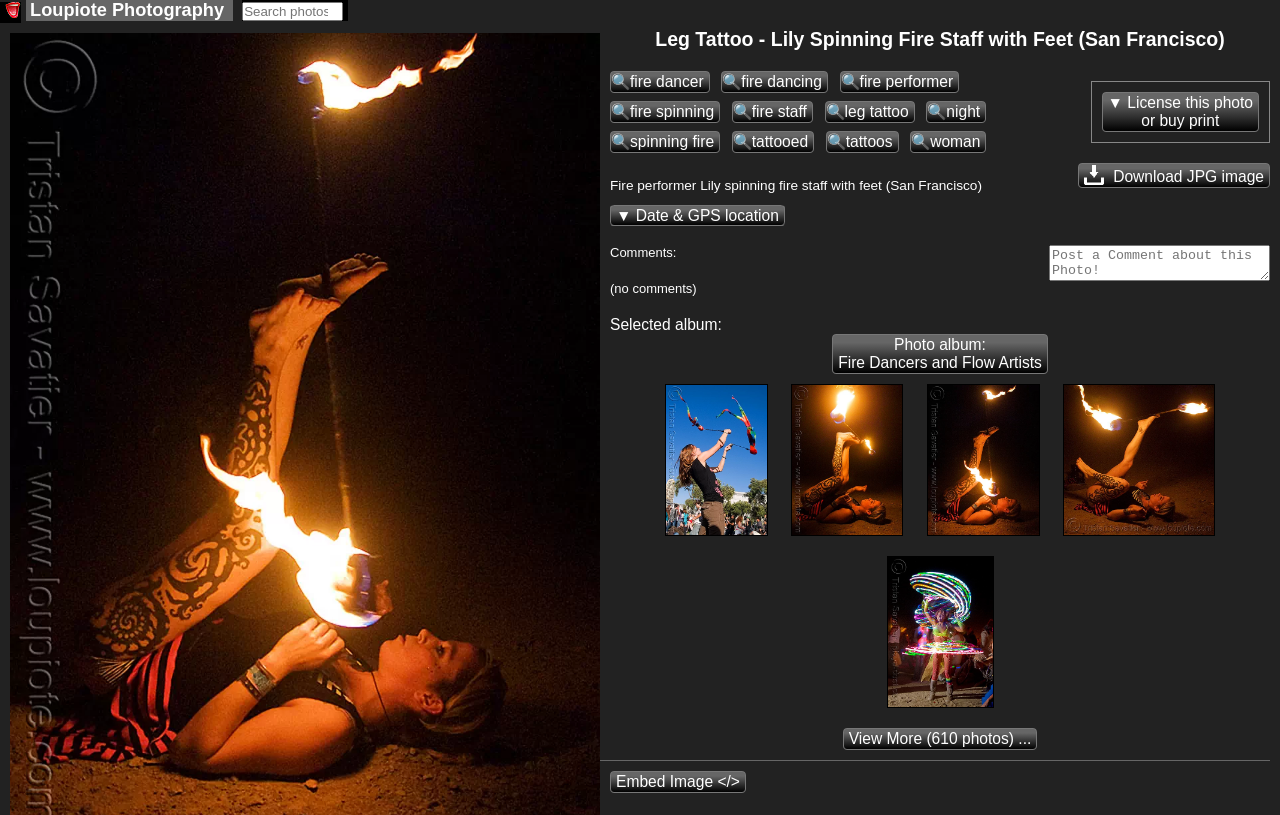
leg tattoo (877, 113)
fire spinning (672, 113)
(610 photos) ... (940, 746)
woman (955, 143)
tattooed (780, 143)
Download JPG (1174, 177)
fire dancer (667, 83)
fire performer (907, 83)
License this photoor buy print (1190, 113)
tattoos (869, 143)
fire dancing (781, 83)
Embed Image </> (678, 789)
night (963, 113)
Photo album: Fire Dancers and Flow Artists (940, 361)
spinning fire (672, 143)
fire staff (779, 113)
